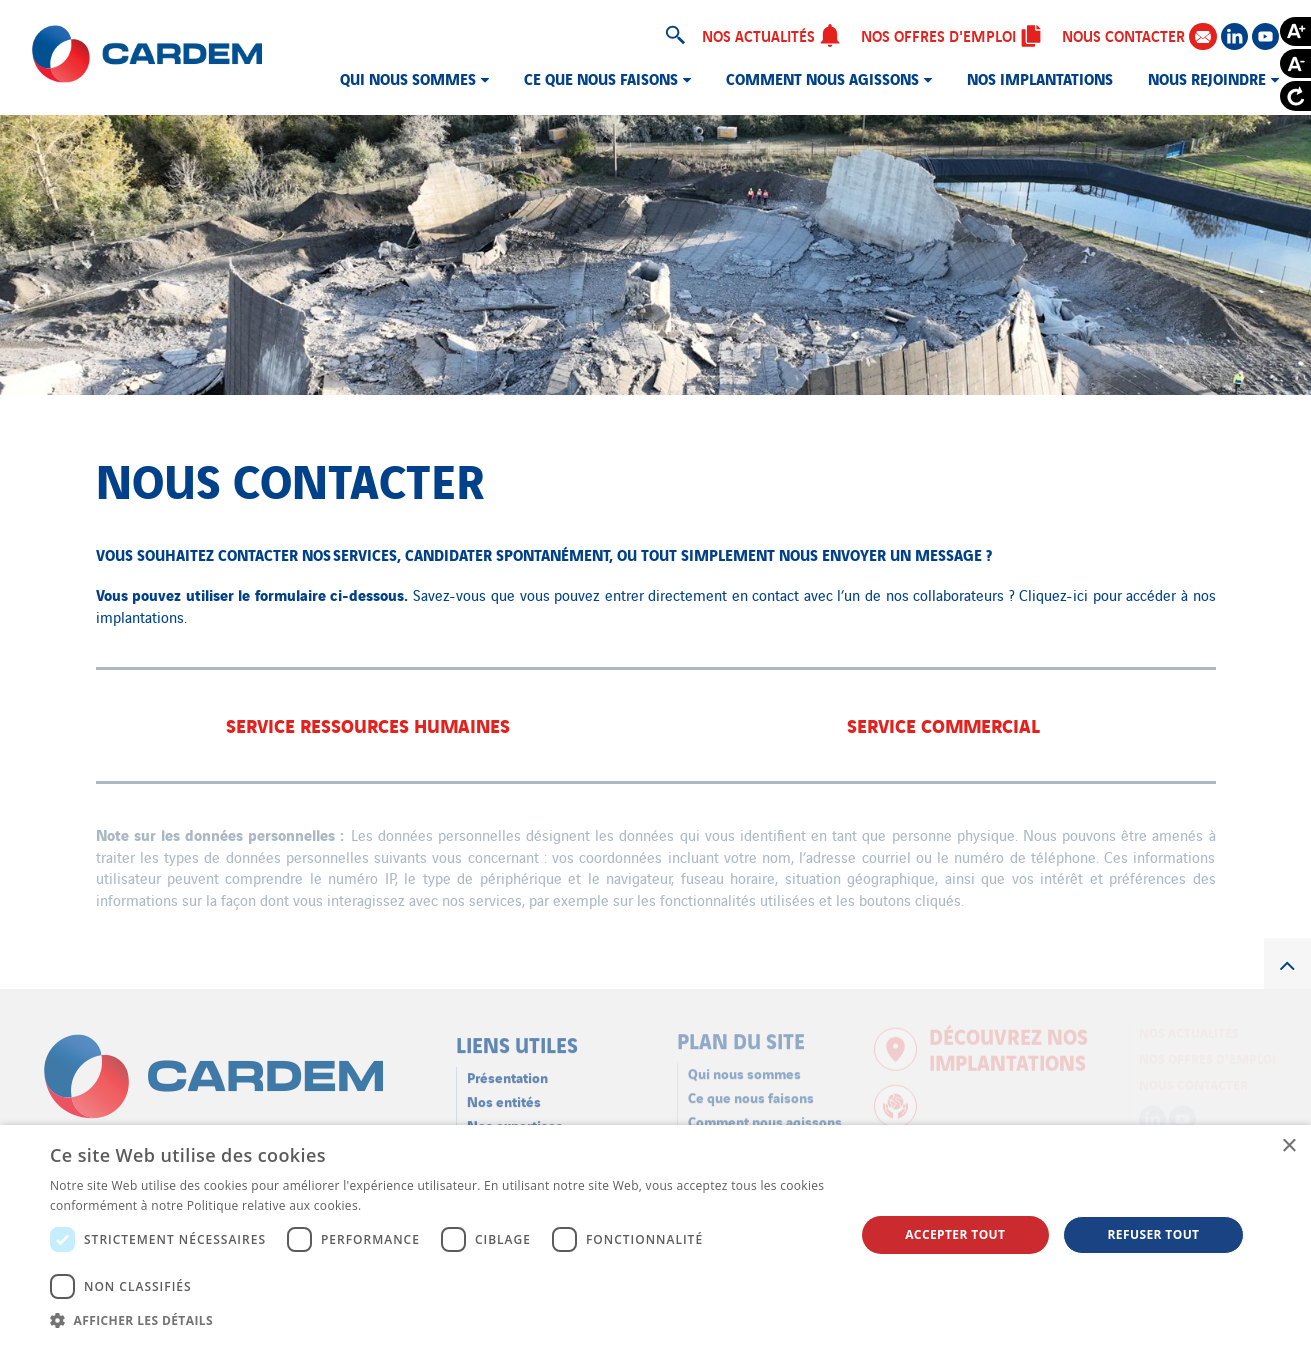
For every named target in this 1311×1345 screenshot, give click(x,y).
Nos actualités (771, 35)
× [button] (1288, 1146)
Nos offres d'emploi (951, 35)
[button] (440, 1320)
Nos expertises (515, 1117)
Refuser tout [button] (1153, 1234)
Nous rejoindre (1207, 78)
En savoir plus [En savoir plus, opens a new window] (405, 1205)
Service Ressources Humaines (368, 724)
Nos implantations (1040, 78)
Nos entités (504, 1093)
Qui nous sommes (408, 78)
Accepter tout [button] (955, 1234)
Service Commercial (943, 724)
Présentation (507, 1069)
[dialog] (655, 1235)
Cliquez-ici (1053, 594)
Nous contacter (1139, 35)
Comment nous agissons (822, 78)
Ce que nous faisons (601, 78)
